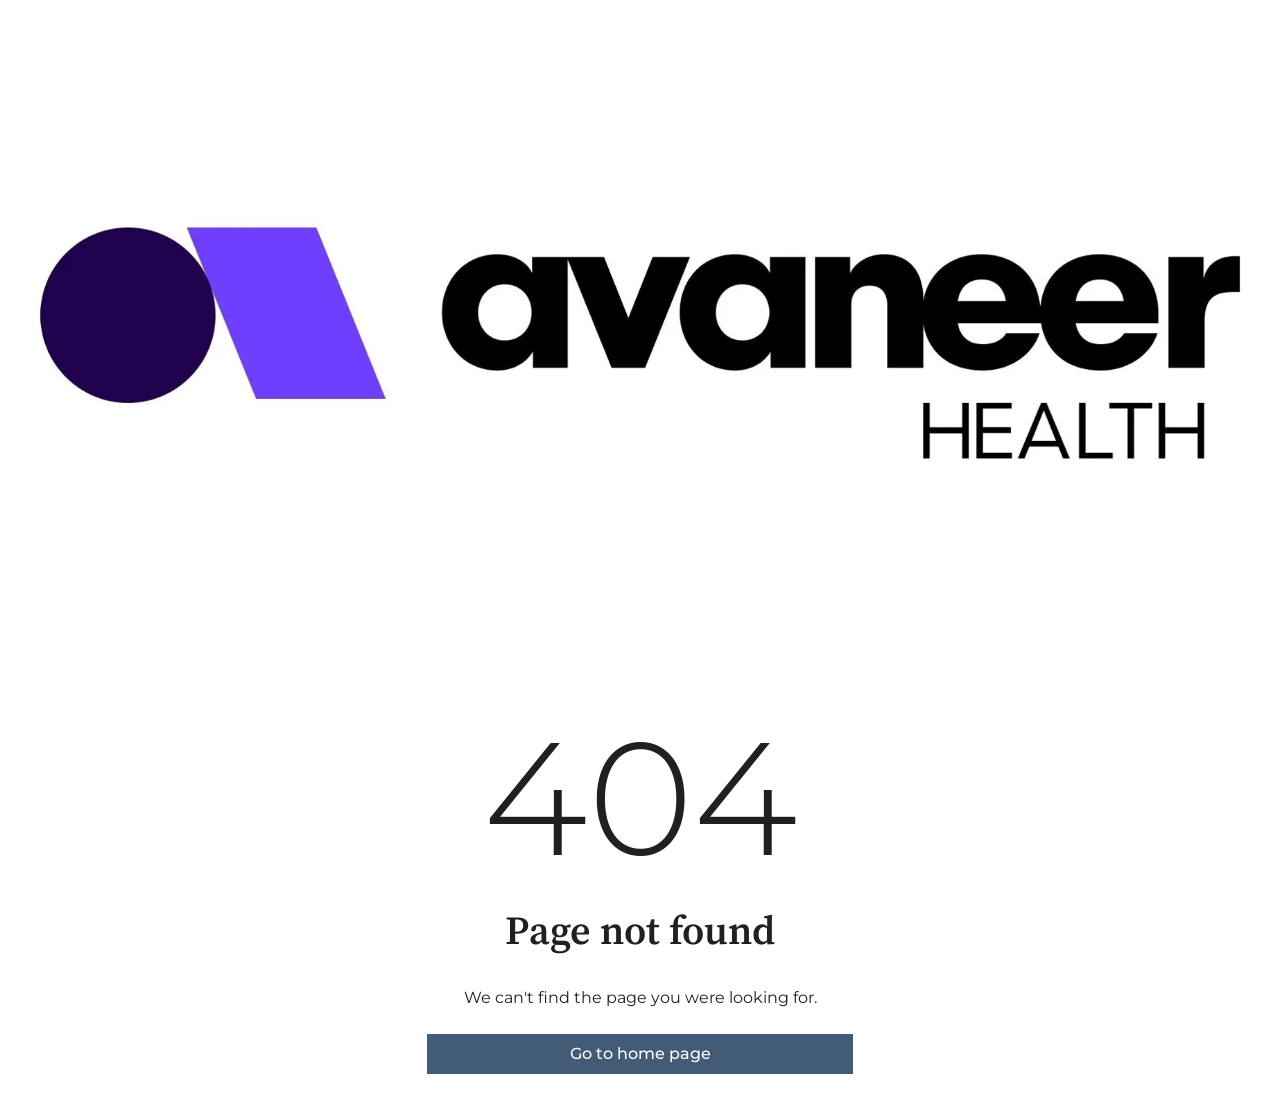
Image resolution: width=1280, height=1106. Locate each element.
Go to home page (640, 1053)
